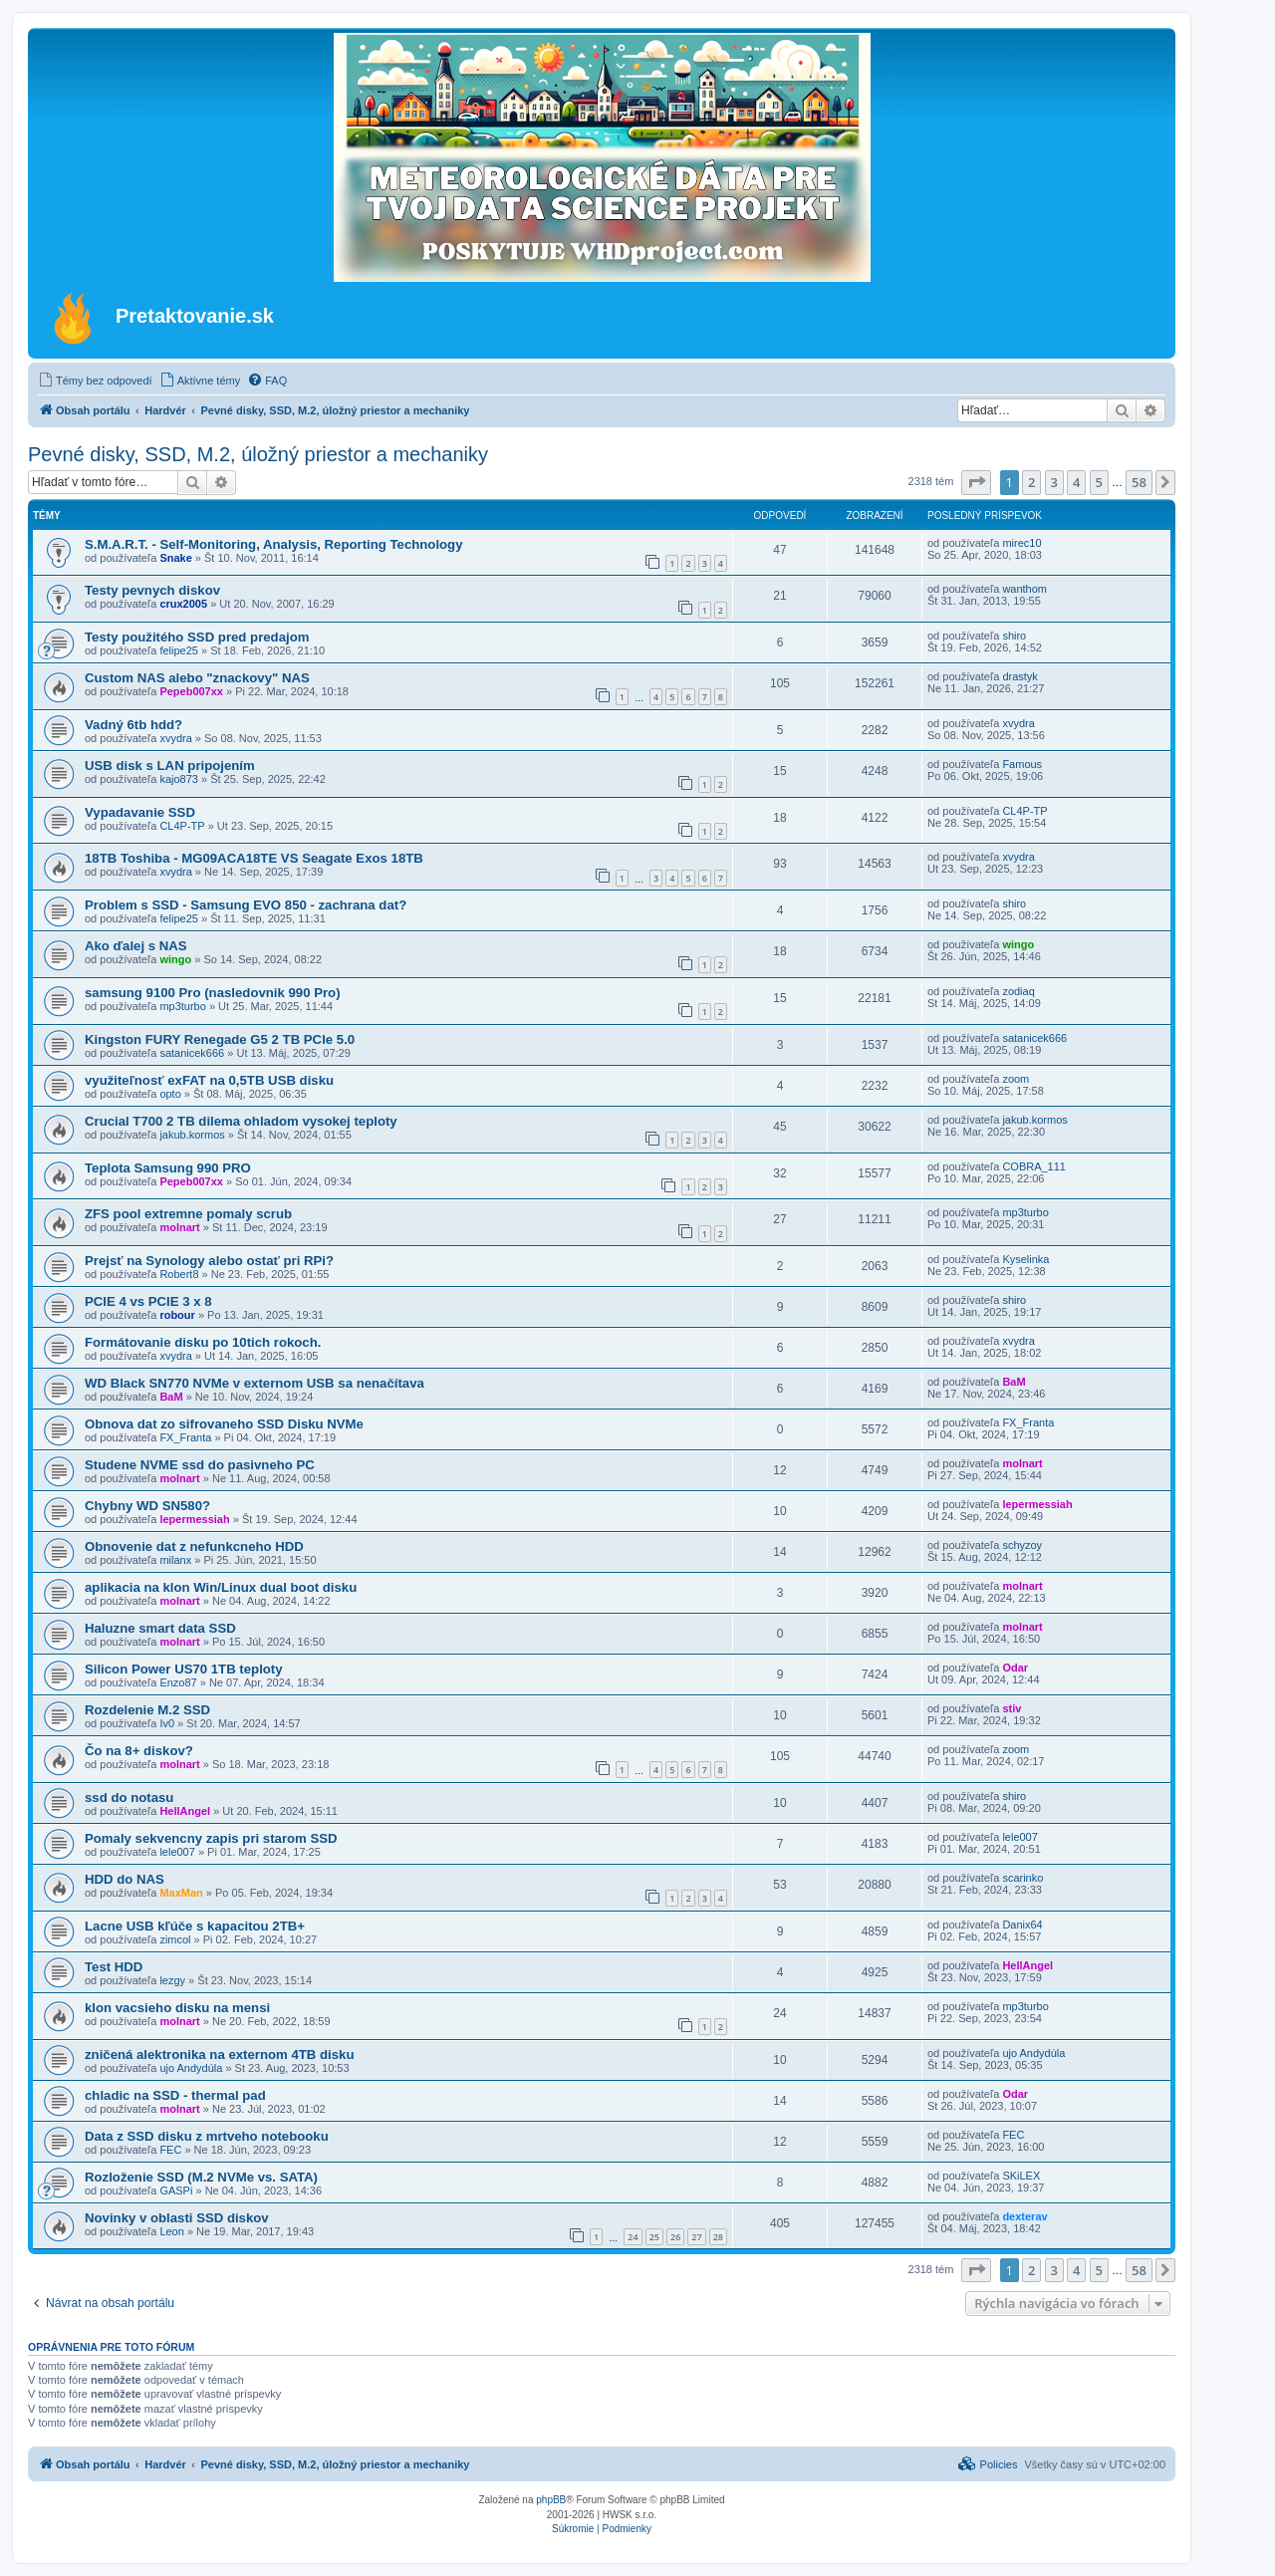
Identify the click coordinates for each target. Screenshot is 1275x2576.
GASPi (175, 2190)
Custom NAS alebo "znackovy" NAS (197, 677)
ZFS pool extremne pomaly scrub (188, 1213)
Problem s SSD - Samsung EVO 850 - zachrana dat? (245, 905)
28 (718, 2236)
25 (654, 2236)
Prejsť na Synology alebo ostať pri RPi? (209, 1260)
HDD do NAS (124, 1879)
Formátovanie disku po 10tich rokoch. (203, 1342)
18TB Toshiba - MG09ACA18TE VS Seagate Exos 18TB (254, 858)
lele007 (176, 1852)
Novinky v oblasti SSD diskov (177, 2217)
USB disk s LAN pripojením (170, 765)
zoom (1015, 1079)
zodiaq (1018, 991)
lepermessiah (194, 1519)
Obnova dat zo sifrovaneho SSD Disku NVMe (224, 1424)
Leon (171, 2231)
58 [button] (1139, 482)
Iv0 (166, 1723)
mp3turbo (182, 1006)
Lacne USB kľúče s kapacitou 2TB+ (195, 1926)
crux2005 (183, 604)
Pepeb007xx (191, 691)
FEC (170, 2150)
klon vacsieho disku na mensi (177, 2007)
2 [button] (1031, 482)
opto (169, 1094)
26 (675, 2236)
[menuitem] (95, 380)
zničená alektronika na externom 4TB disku (219, 2054)
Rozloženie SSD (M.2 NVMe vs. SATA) (201, 2177)
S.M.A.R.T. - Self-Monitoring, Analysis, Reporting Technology (274, 544)
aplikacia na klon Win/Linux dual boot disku (221, 1587)
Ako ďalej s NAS (136, 945)
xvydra (175, 738)
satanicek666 (191, 1053)
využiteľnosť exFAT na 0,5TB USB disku (209, 1080)
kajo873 (178, 779)
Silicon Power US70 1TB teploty (184, 1669)
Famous (1022, 764)
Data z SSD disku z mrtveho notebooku (207, 2136)
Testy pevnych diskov (152, 590)
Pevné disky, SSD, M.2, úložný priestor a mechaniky (258, 454)
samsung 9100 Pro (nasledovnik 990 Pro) (213, 992)
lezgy (172, 1980)
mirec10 (1021, 543)
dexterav (1024, 2216)
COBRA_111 (1034, 1166)
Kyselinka (1025, 1259)
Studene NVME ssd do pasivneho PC (200, 1464)
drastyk (1019, 676)
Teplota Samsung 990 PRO (168, 1167)
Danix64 (1022, 1925)
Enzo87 (177, 1682)
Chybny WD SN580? (147, 1505)
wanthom (1024, 589)
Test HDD (113, 1966)
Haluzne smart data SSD (160, 1628)
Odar (1015, 1668)
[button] (976, 482)
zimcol (174, 1939)
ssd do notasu (129, 1797)
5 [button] (1099, 482)
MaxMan (180, 1893)
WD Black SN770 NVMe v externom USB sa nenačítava (254, 1383)
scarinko (1022, 1878)
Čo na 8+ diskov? (139, 1750)
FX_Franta (185, 1437)
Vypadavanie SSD (140, 812)
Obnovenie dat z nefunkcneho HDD (194, 1546)
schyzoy (1022, 1545)
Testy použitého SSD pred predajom (197, 637)
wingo (175, 959)
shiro (1014, 636)
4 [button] (1076, 482)
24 (633, 2236)
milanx (175, 1560)
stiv (1011, 1708)
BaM (170, 1397)
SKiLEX (1021, 2176)
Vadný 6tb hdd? (133, 724)
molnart (179, 1227)
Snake (175, 558)
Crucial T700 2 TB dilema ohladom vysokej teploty (241, 1121)
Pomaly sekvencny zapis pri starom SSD (211, 1838)
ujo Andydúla (190, 2068)
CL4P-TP (181, 826)
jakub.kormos (191, 1135)
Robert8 (178, 1274)
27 (696, 2236)
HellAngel (184, 1811)
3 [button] (1054, 482)
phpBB (551, 2499)
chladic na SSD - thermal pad (175, 2095)
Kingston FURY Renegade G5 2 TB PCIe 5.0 (220, 1039)
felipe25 (178, 650)
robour (176, 1315)
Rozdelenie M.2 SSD (147, 1709)
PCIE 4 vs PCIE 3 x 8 (148, 1301)
